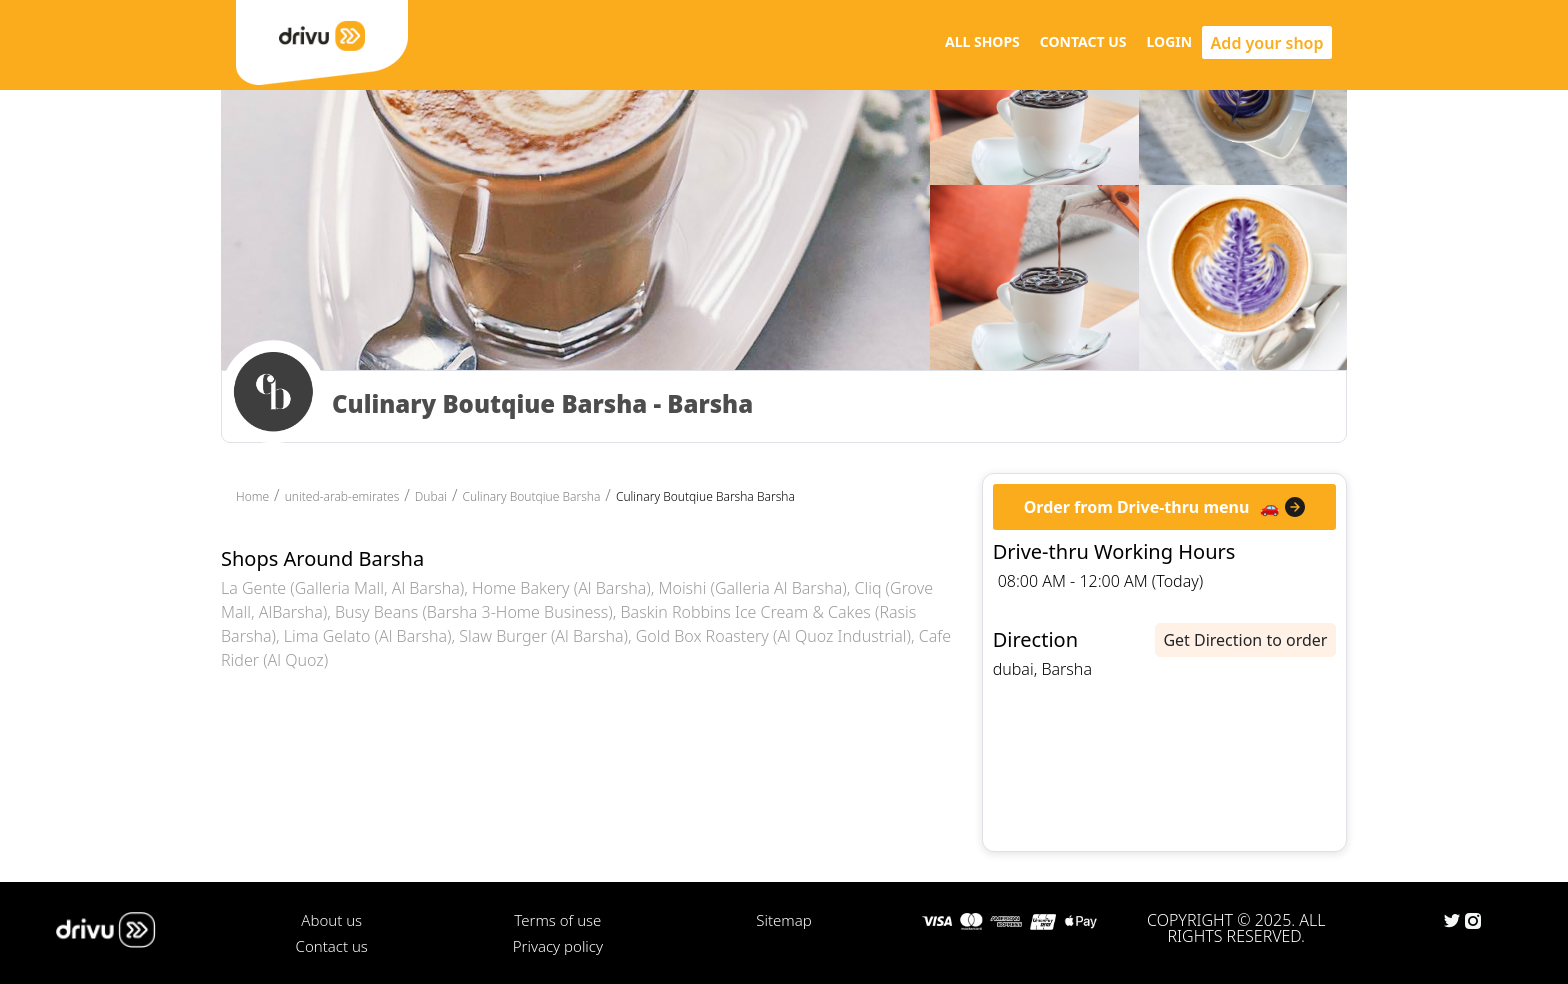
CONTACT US (1083, 41)
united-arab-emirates (342, 496)
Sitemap (783, 920)
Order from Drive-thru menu (1137, 507)
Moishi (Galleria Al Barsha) (753, 588)
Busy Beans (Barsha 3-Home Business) (474, 612)
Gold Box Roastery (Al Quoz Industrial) (773, 636)
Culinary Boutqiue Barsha (531, 496)
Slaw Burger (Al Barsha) (543, 636)
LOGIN (1170, 41)
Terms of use (557, 920)
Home (252, 496)
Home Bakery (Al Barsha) (561, 588)
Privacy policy (558, 946)
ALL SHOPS (982, 41)
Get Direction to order (1245, 640)
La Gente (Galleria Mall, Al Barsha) (342, 588)
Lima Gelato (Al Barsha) (368, 636)
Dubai (431, 496)
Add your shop (1267, 43)
